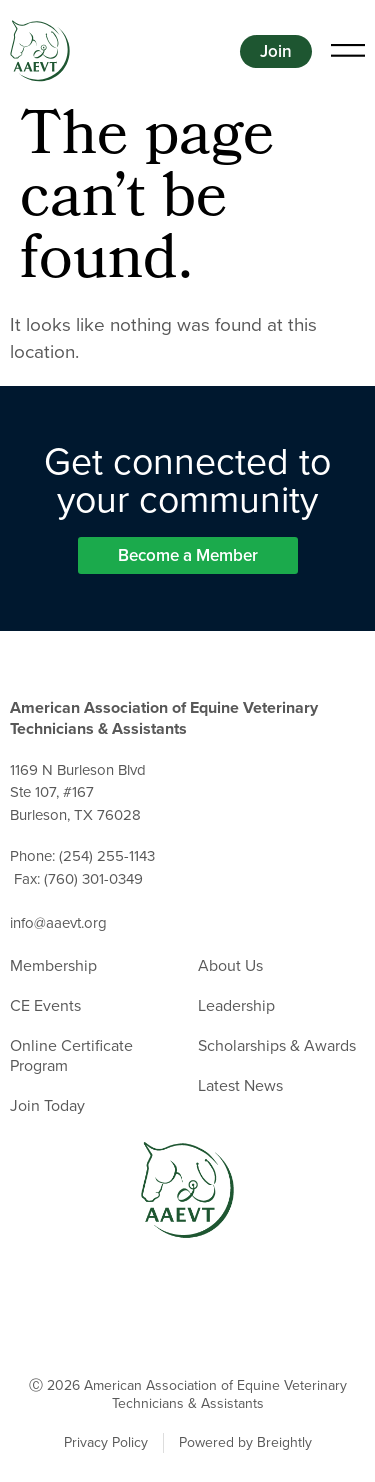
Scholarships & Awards (277, 1046)
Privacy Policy (106, 1443)
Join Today (47, 1106)
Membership (53, 966)
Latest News (240, 1086)
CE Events (45, 1006)
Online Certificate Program (71, 1056)
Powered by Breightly (245, 1443)
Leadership (236, 1006)
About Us (230, 966)
